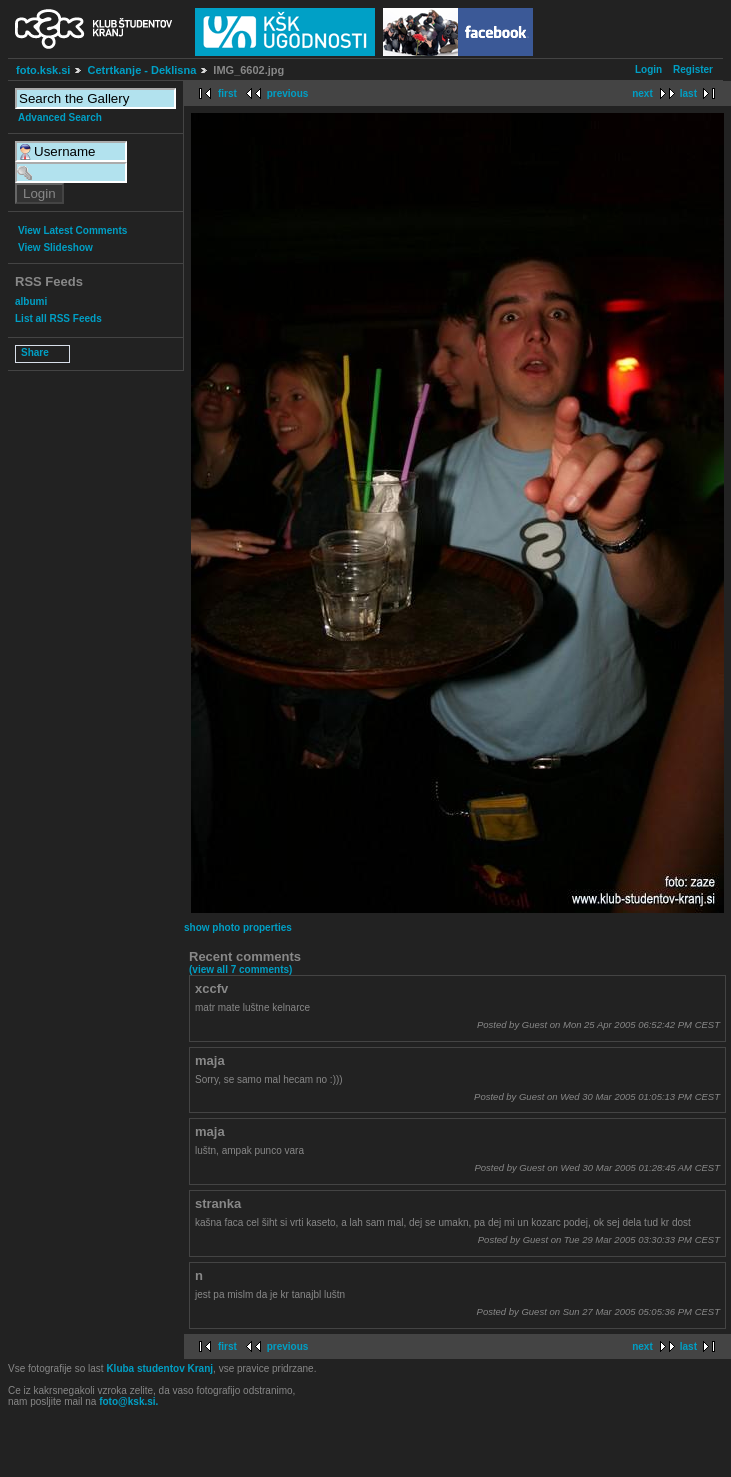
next (642, 93)
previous (288, 93)
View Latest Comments (72, 230)
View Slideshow (55, 247)
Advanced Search (60, 117)
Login (648, 69)
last (688, 93)
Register (693, 69)
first (227, 93)
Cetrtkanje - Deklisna (141, 70)
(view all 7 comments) (240, 969)
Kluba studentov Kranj (159, 1368)
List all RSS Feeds (58, 318)
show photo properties (238, 927)
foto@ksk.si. (128, 1401)
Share (35, 352)
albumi (31, 301)
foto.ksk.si (43, 70)
